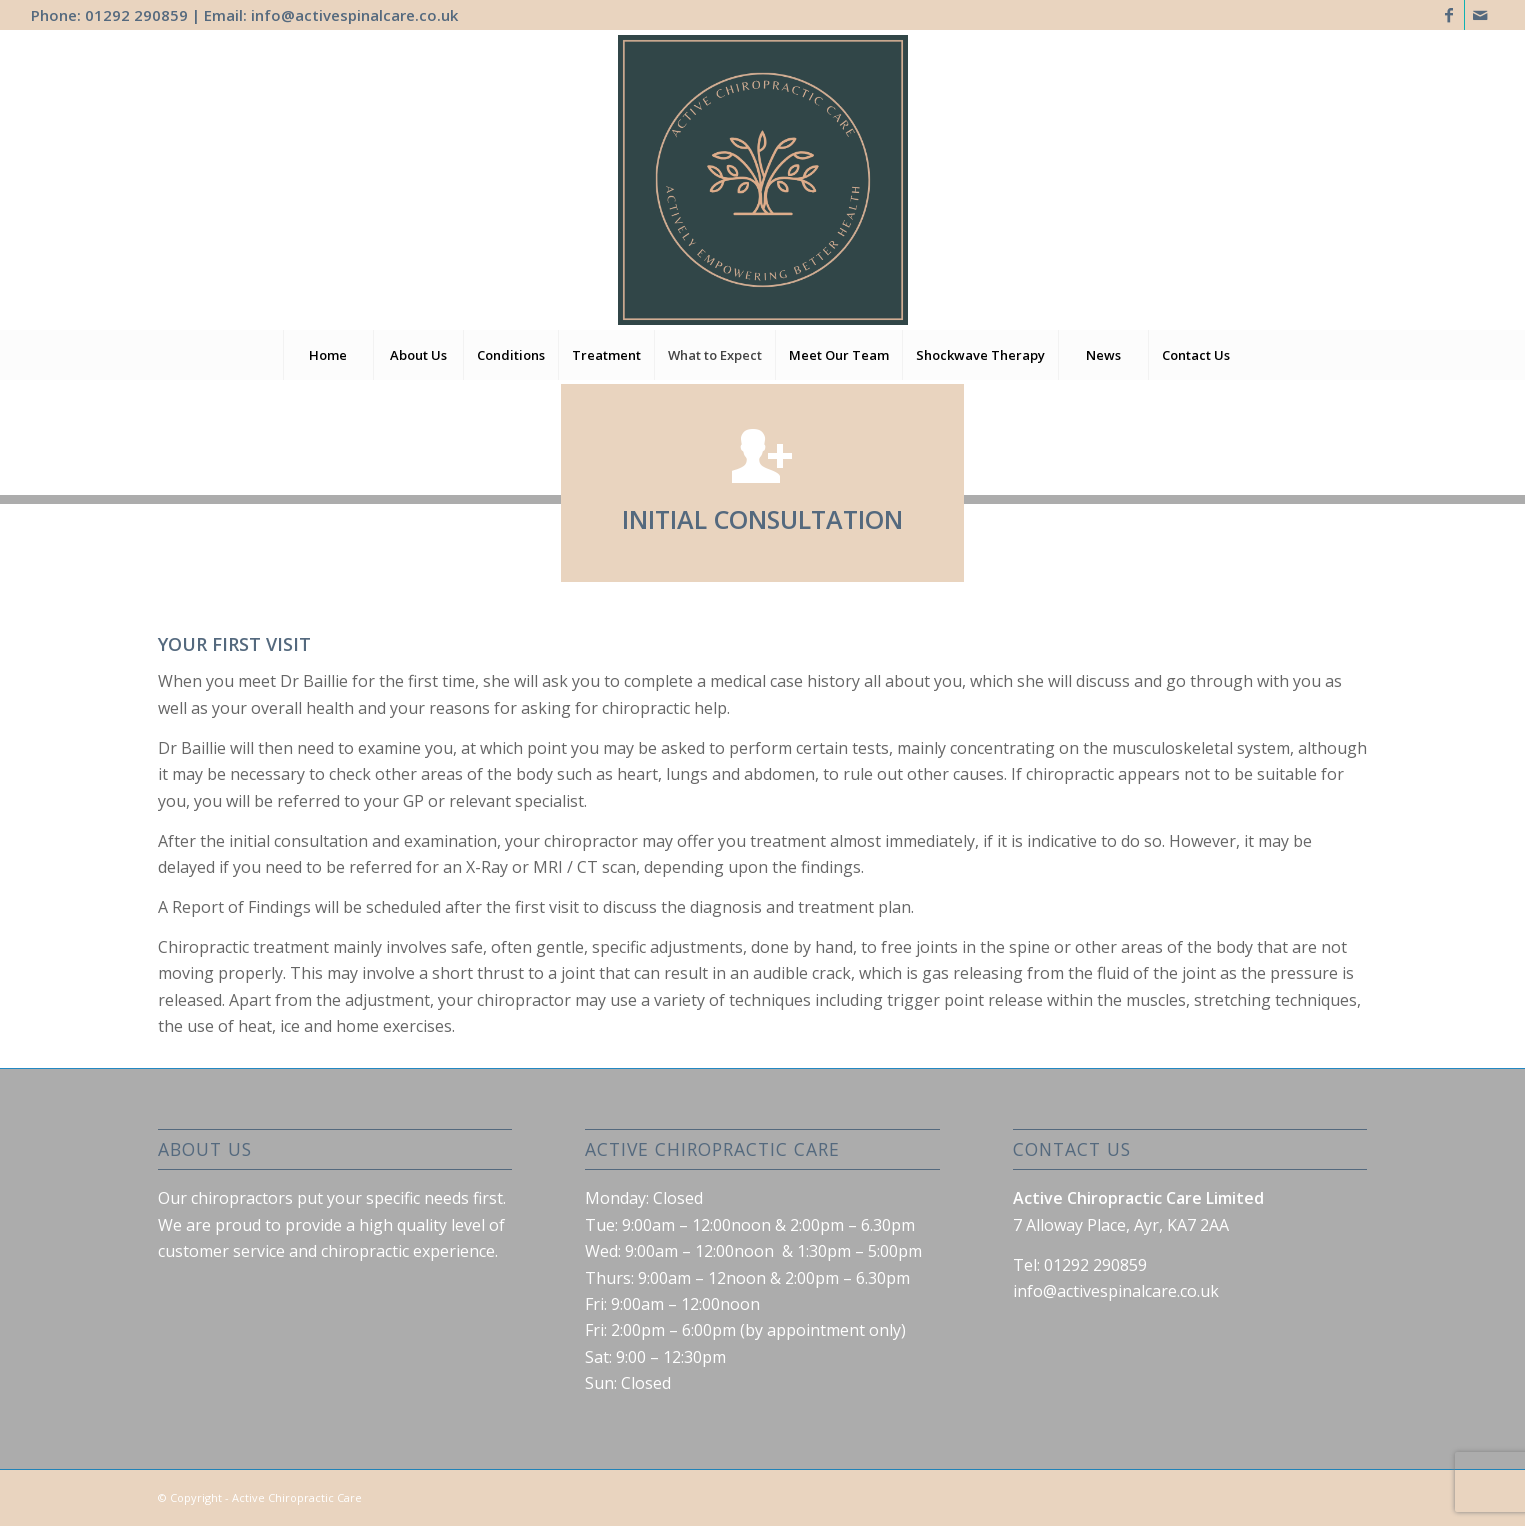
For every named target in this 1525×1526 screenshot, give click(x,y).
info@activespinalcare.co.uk (354, 15)
